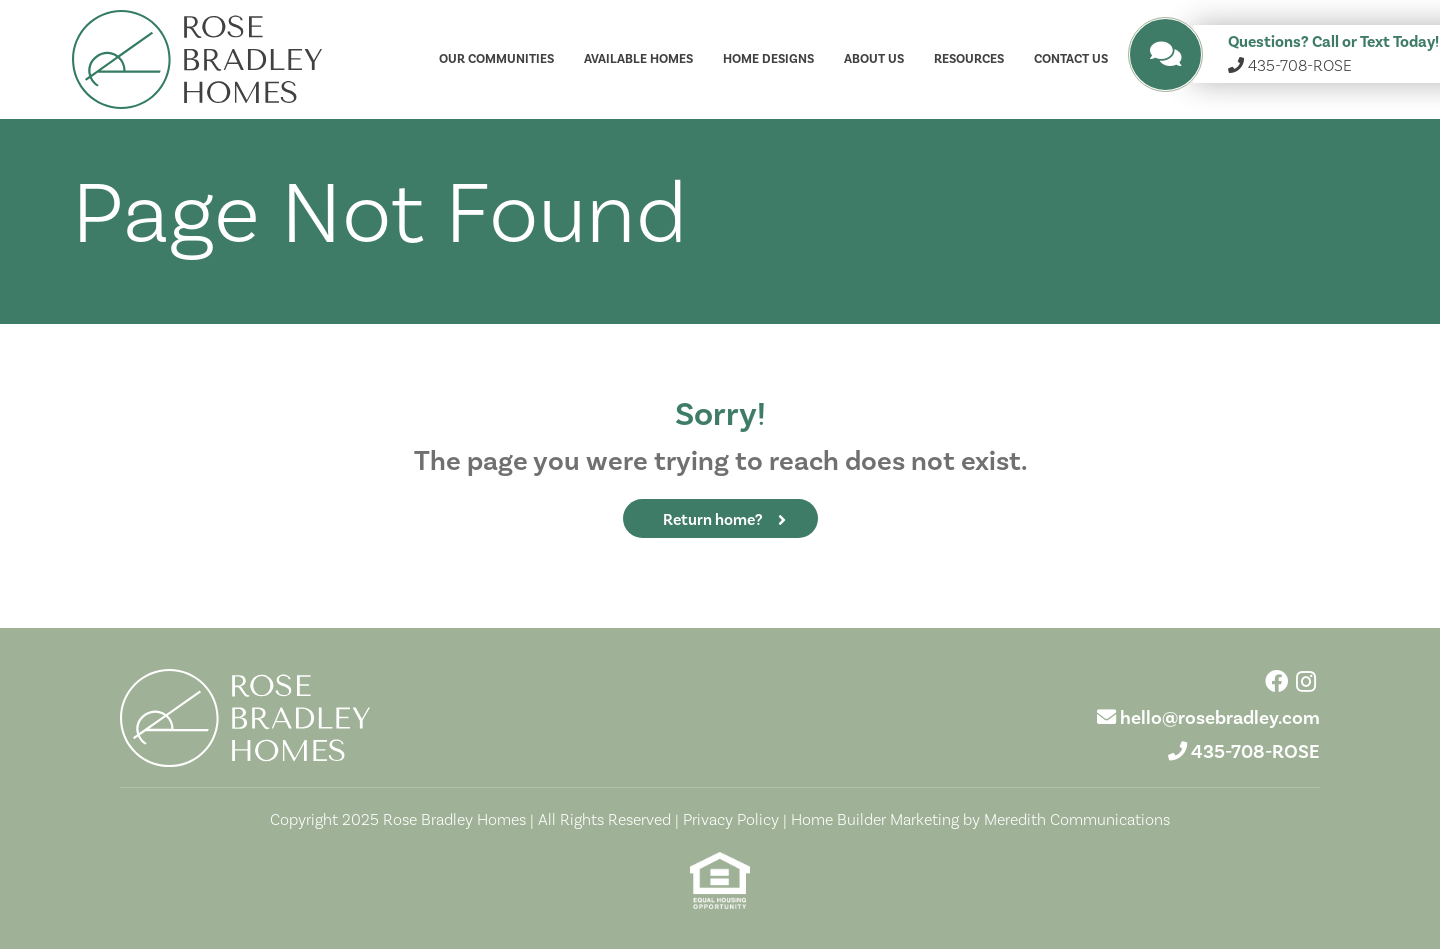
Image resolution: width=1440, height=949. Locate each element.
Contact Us (1071, 59)
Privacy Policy (731, 819)
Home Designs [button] (768, 59)
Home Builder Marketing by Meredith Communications (980, 819)
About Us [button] (874, 59)
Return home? (713, 519)
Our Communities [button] (496, 59)
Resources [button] (969, 59)
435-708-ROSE (1255, 751)
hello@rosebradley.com (1220, 717)
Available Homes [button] (638, 59)
